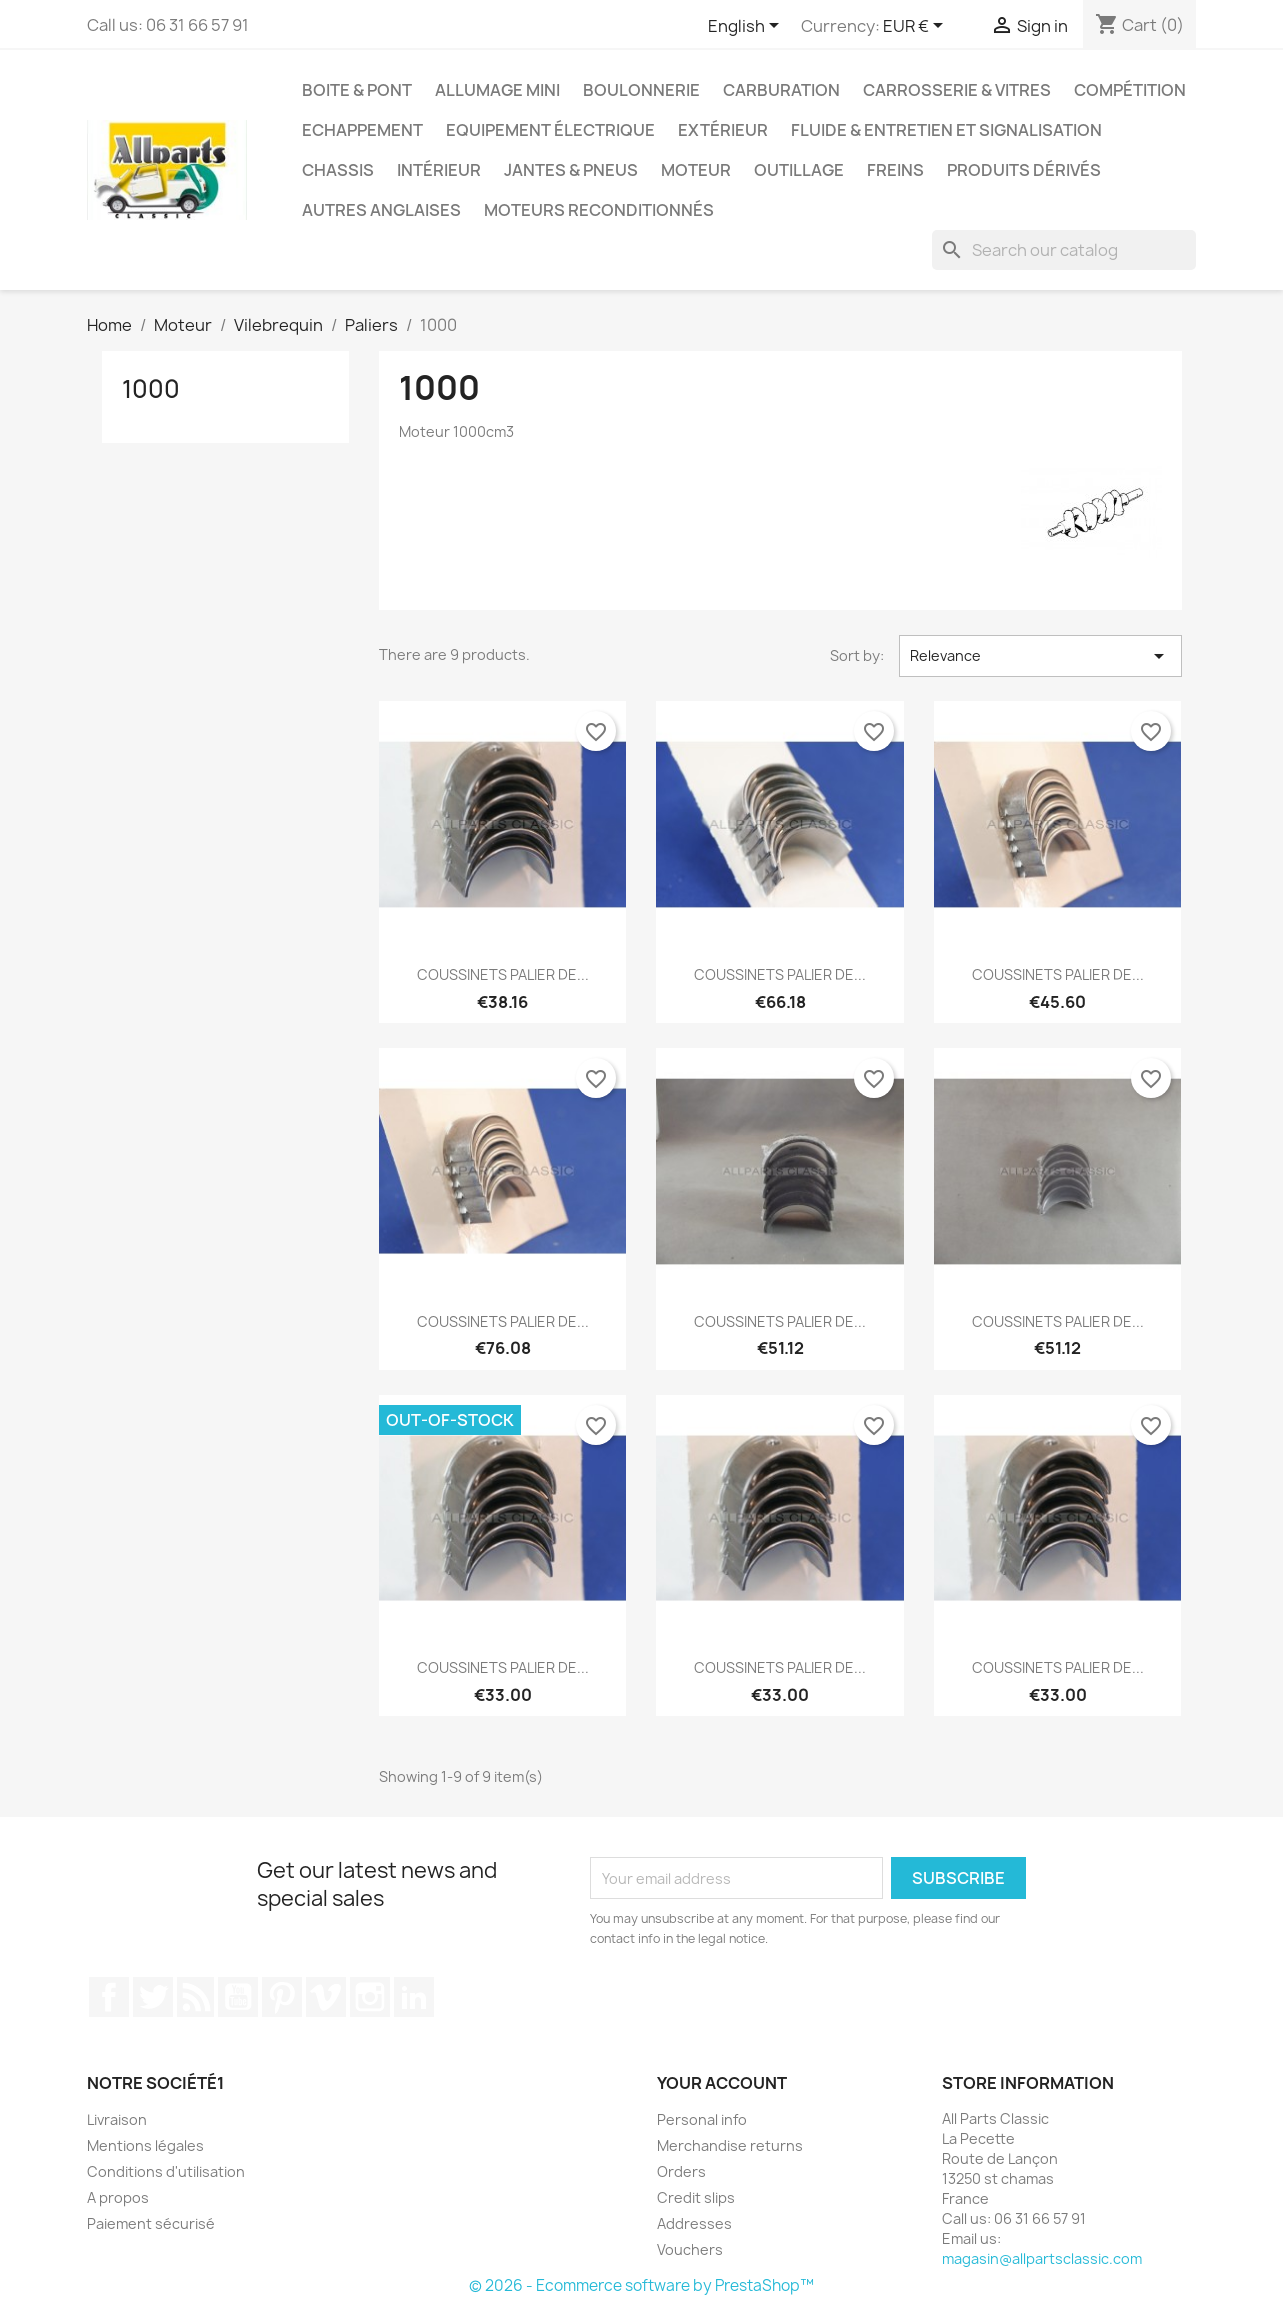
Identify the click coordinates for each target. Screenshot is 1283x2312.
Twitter (153, 1997)
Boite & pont (357, 90)
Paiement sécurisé (151, 2223)
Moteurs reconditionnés (599, 210)
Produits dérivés (1024, 170)
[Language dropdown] (747, 27)
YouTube (238, 1997)
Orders (681, 2171)
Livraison (117, 2119)
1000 (151, 389)
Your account (722, 2083)
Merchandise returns (730, 2145)
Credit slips (696, 2197)
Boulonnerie (641, 90)
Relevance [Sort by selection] (1040, 656)
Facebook (109, 1997)
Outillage (799, 170)
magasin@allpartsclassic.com (1042, 2258)
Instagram (370, 1997)
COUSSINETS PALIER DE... (503, 974)
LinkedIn (414, 1997)
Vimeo (326, 1997)
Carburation (781, 90)
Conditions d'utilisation (166, 2171)
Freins (895, 170)
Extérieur (723, 130)
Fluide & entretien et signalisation (946, 130)
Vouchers (690, 2249)
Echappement (362, 130)
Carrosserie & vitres (957, 90)
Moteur (696, 170)
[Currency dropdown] (916, 27)
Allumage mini (497, 90)
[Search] (1064, 250)
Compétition (1130, 90)
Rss (196, 1997)
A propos (118, 2197)
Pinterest (282, 1997)
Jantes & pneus (571, 170)
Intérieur (439, 170)
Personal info (702, 2119)
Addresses (694, 2223)
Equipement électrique (550, 130)
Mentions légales (145, 2145)
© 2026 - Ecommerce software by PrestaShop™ (641, 2285)
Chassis (338, 170)
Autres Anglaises (381, 210)
